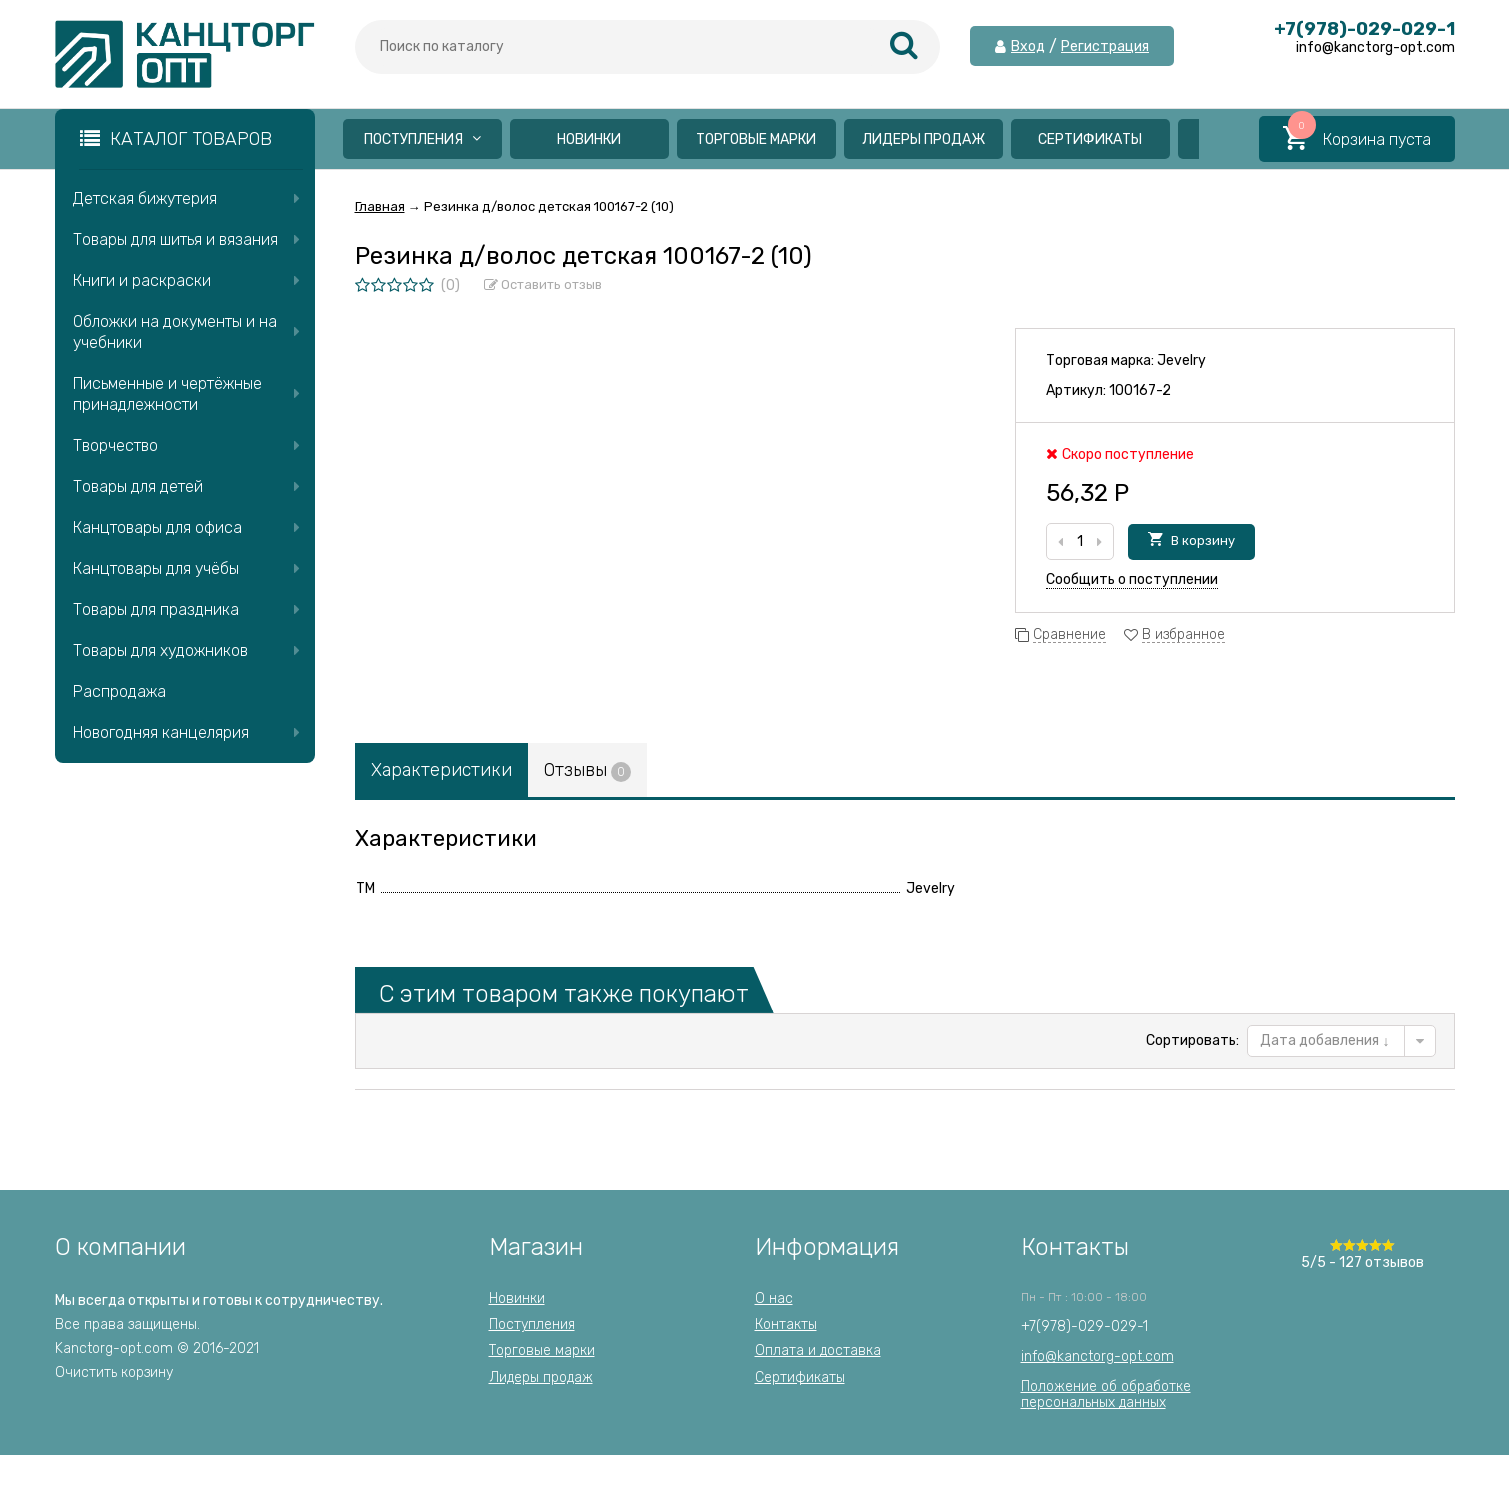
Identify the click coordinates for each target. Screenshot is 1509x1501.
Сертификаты (1090, 139)
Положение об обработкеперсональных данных (1106, 1394)
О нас (774, 1298)
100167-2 (1140, 390)
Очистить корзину (114, 1372)
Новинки (589, 139)
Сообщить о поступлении (1132, 579)
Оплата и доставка (818, 1350)
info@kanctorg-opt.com (1097, 1356)
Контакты (786, 1324)
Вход (1028, 47)
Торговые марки (756, 139)
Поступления (422, 139)
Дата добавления (1325, 1040)
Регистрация (1105, 47)
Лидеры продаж (923, 139)
